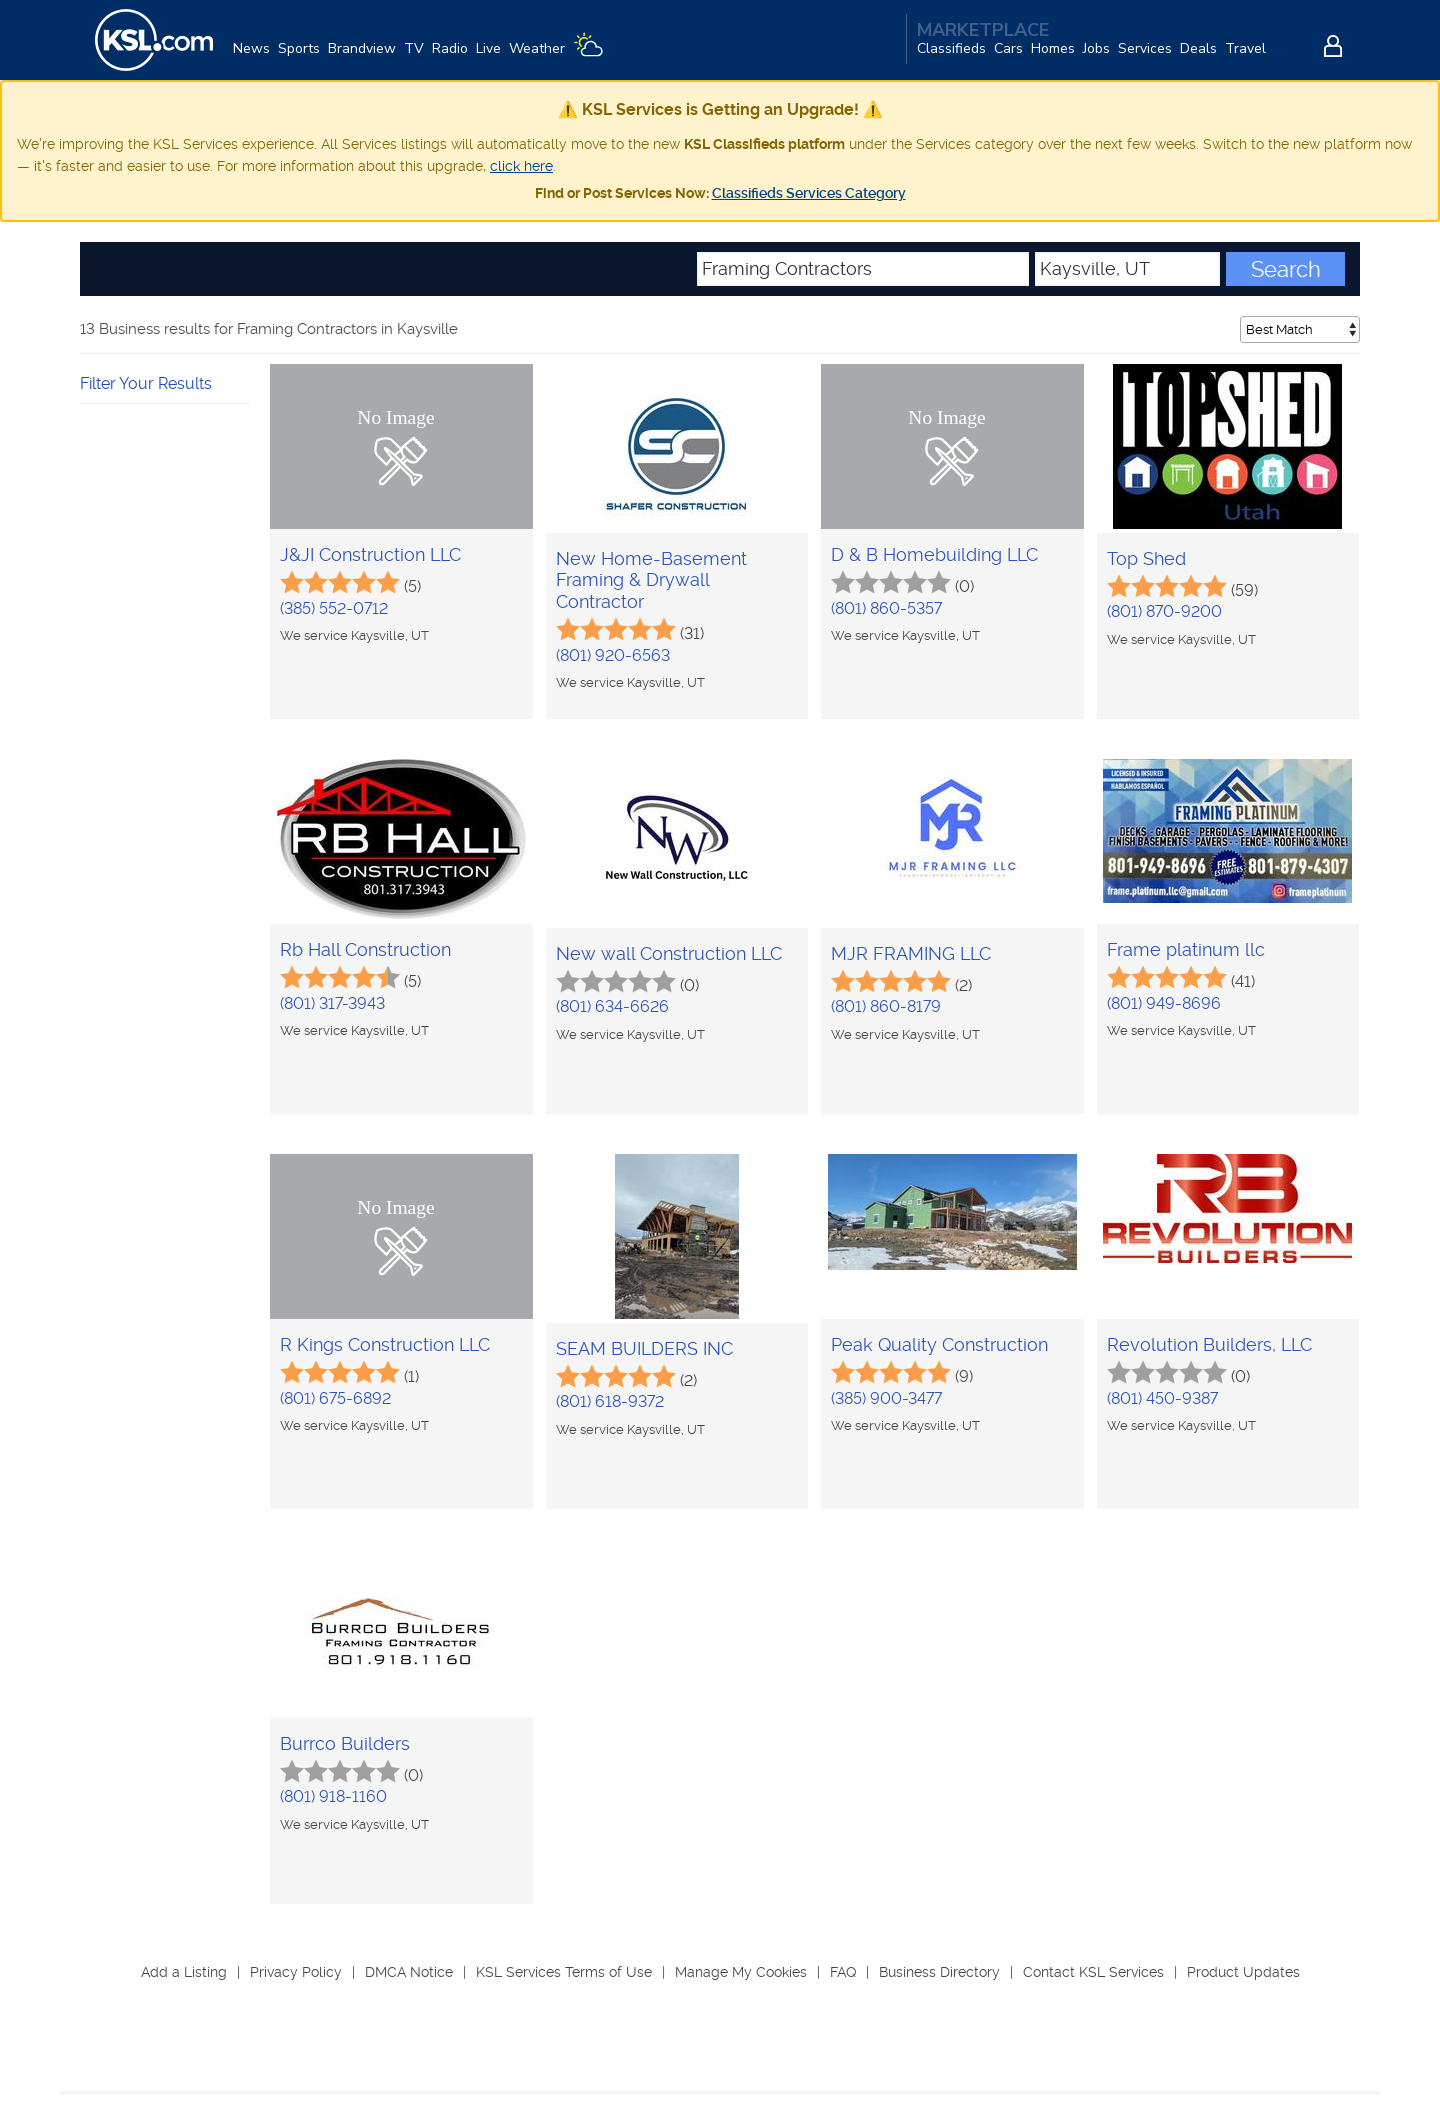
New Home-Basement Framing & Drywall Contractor (651, 580)
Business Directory (939, 1972)
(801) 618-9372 (610, 1401)
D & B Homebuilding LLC (934, 554)
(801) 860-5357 (886, 608)
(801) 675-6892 (335, 1398)
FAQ (843, 1972)
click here (521, 166)
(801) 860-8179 (886, 1006)
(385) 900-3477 (886, 1398)
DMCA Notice (409, 1972)
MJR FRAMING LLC (911, 953)
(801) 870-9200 (1164, 611)
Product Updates (1243, 1972)
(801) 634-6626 (612, 1006)
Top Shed (1146, 558)
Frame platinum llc (1186, 949)
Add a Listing (184, 1972)
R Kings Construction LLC (385, 1344)
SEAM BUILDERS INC (644, 1348)
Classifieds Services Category (809, 193)
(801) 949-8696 (1164, 1003)
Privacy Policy (296, 1972)
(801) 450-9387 (1162, 1398)
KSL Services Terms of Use (564, 1972)
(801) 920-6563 (613, 655)
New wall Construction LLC (669, 953)
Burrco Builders (345, 1743)
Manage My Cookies (741, 1972)
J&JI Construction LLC (370, 554)
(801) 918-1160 (333, 1796)
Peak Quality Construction (939, 1344)
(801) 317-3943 (332, 1003)
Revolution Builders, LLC (1209, 1344)
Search (1286, 269)
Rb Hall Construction (365, 949)
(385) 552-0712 (334, 608)
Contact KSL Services (1093, 1972)
